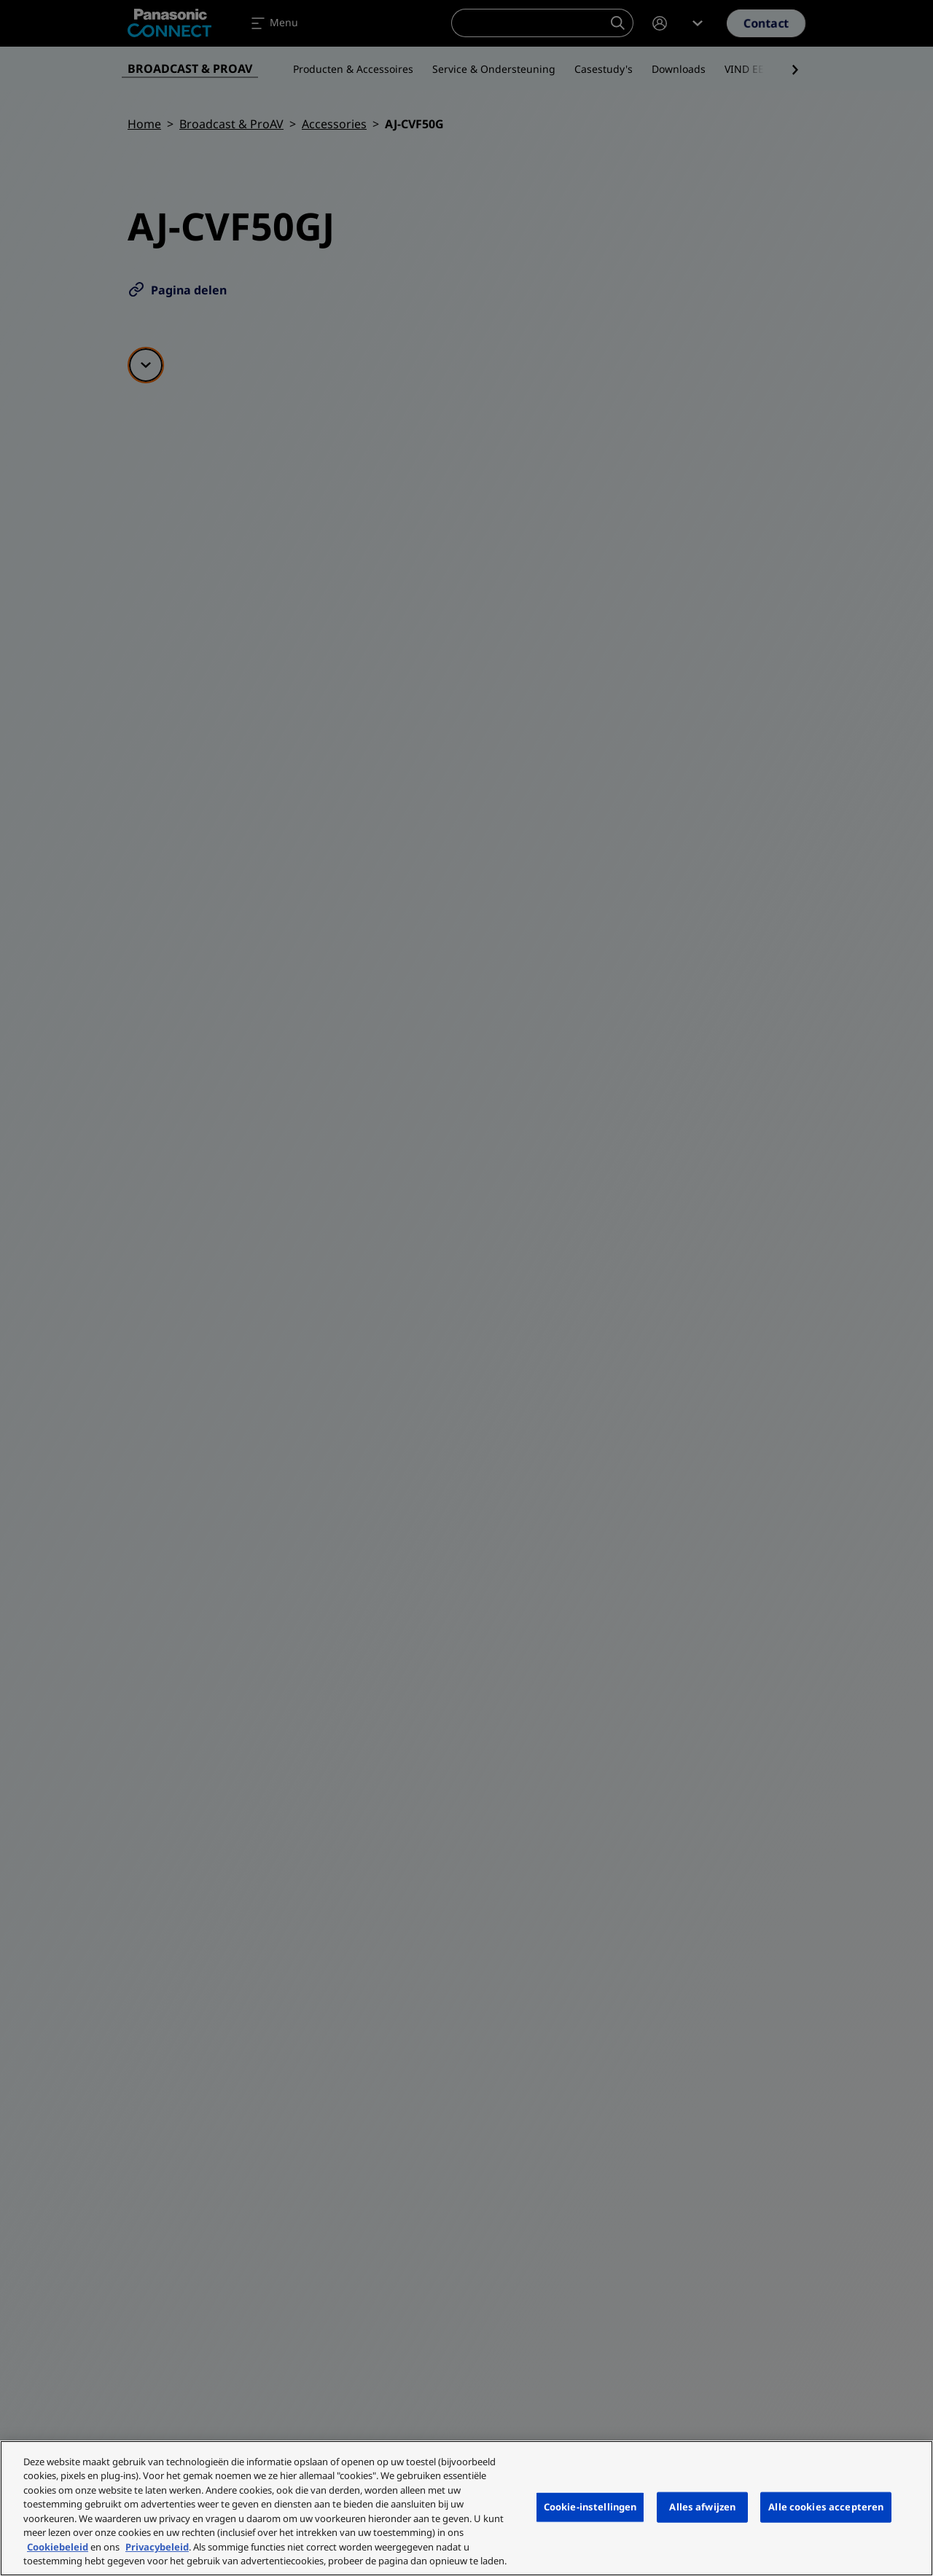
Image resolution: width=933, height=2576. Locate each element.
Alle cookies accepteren (825, 2506)
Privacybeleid (157, 2546)
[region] (466, 2508)
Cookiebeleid (57, 2546)
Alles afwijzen (702, 2506)
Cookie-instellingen (590, 2506)
